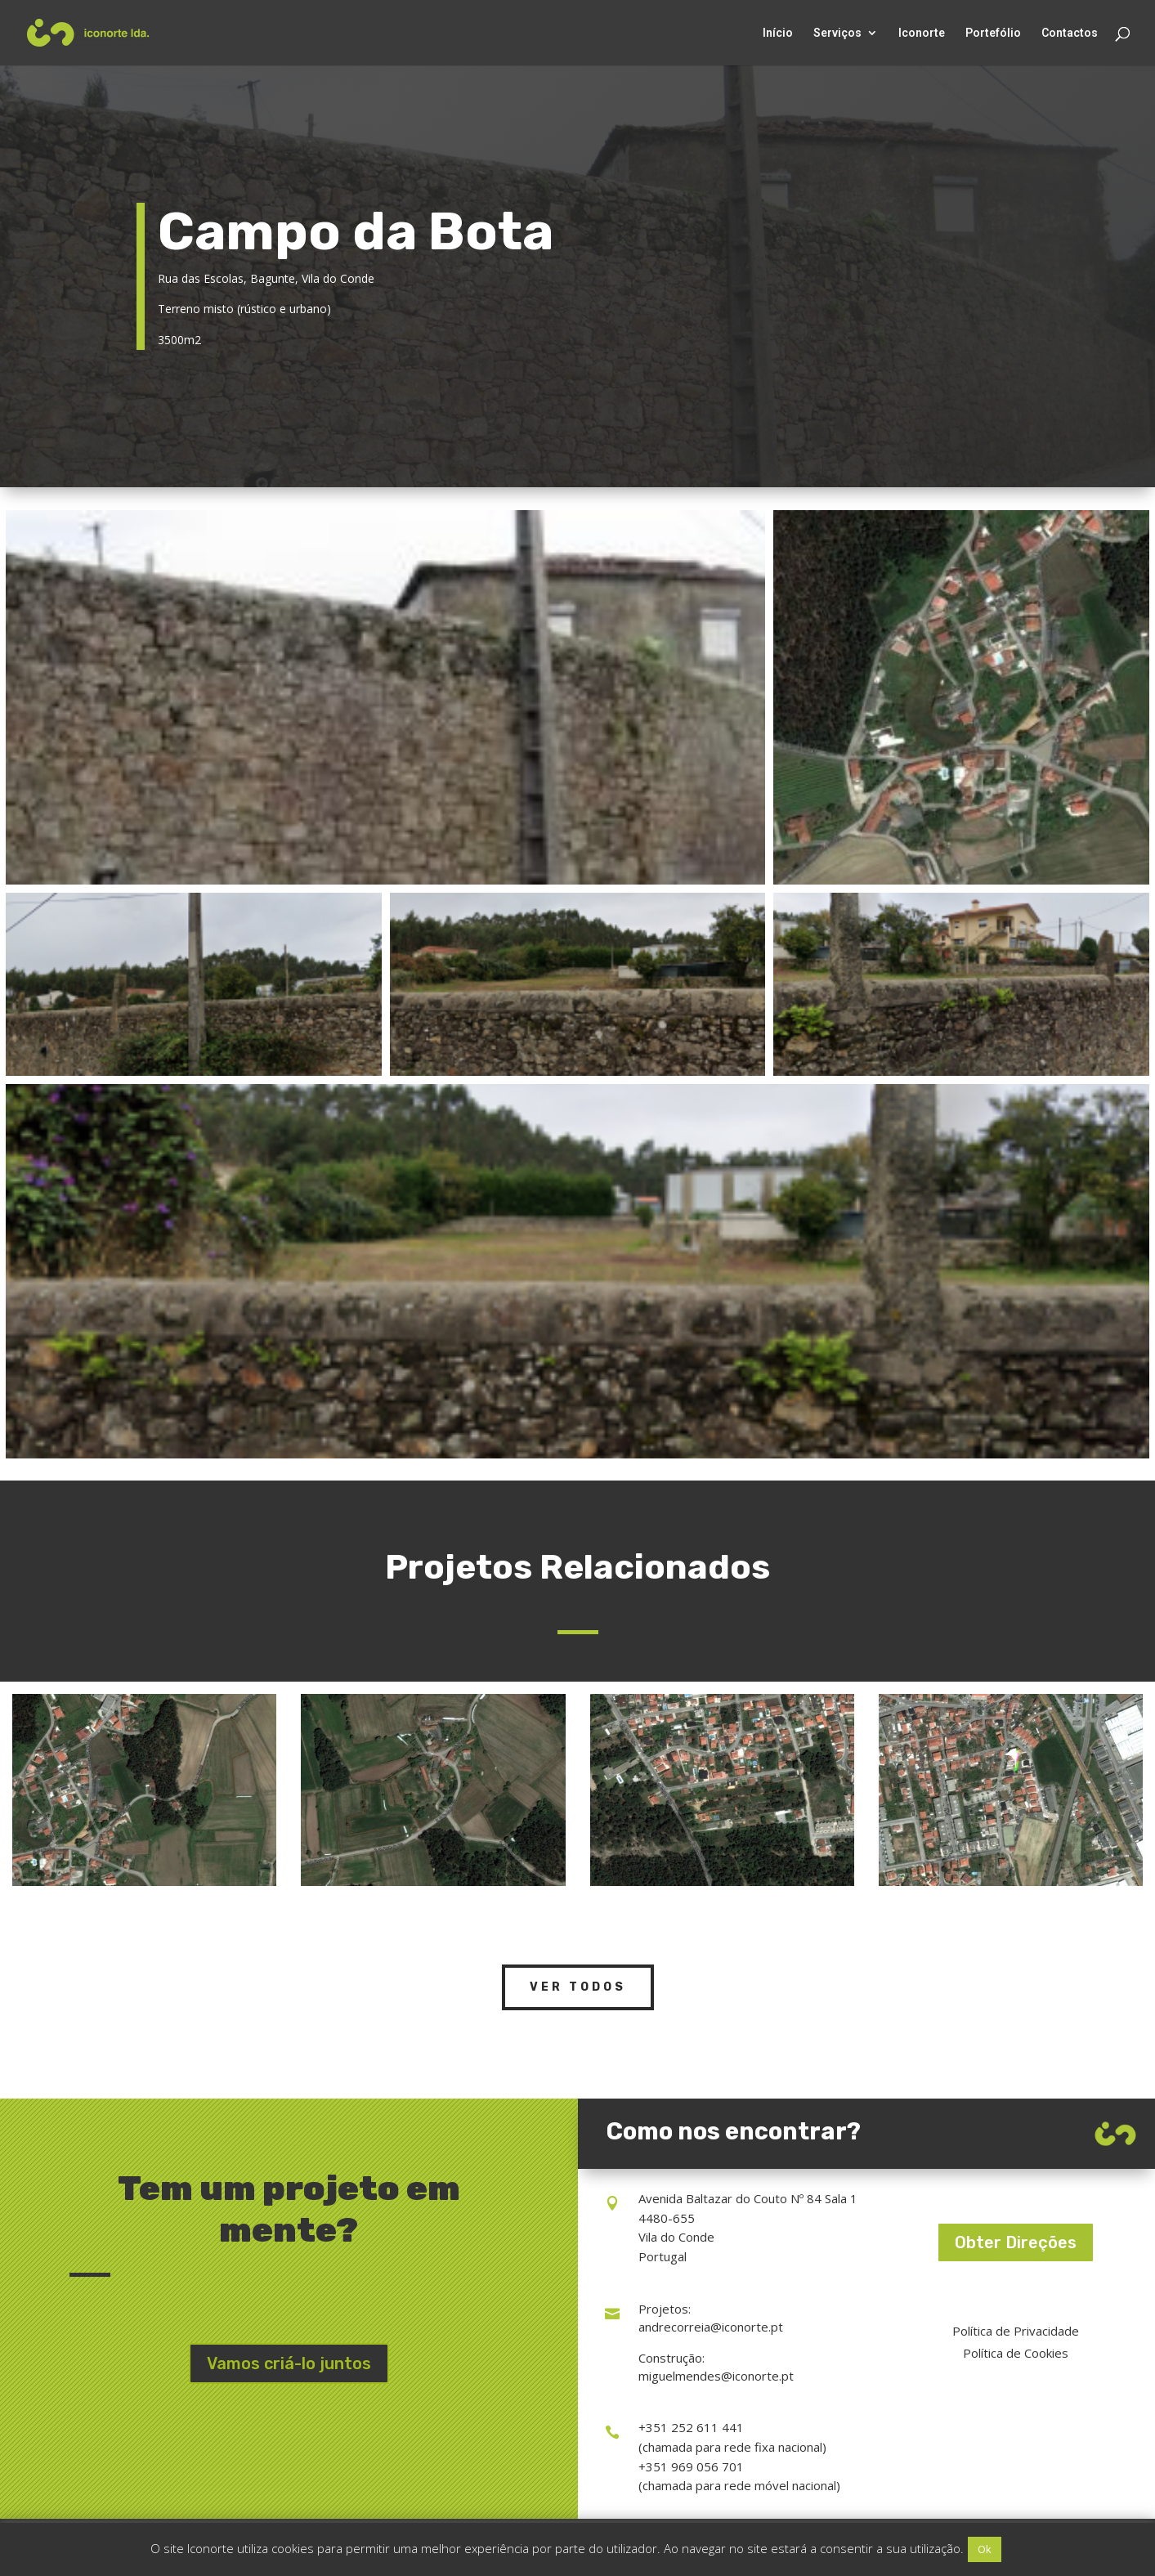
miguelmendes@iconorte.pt (716, 2376)
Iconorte (921, 33)
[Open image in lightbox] (385, 697)
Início (778, 33)
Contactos (1069, 33)
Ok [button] (985, 2549)
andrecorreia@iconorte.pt (710, 2326)
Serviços (837, 33)
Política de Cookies (1015, 2353)
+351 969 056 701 (691, 2466)
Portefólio (993, 33)
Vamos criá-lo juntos (289, 2363)
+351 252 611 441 (691, 2427)
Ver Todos (578, 1987)
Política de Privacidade (1015, 2331)
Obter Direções (1016, 2242)
